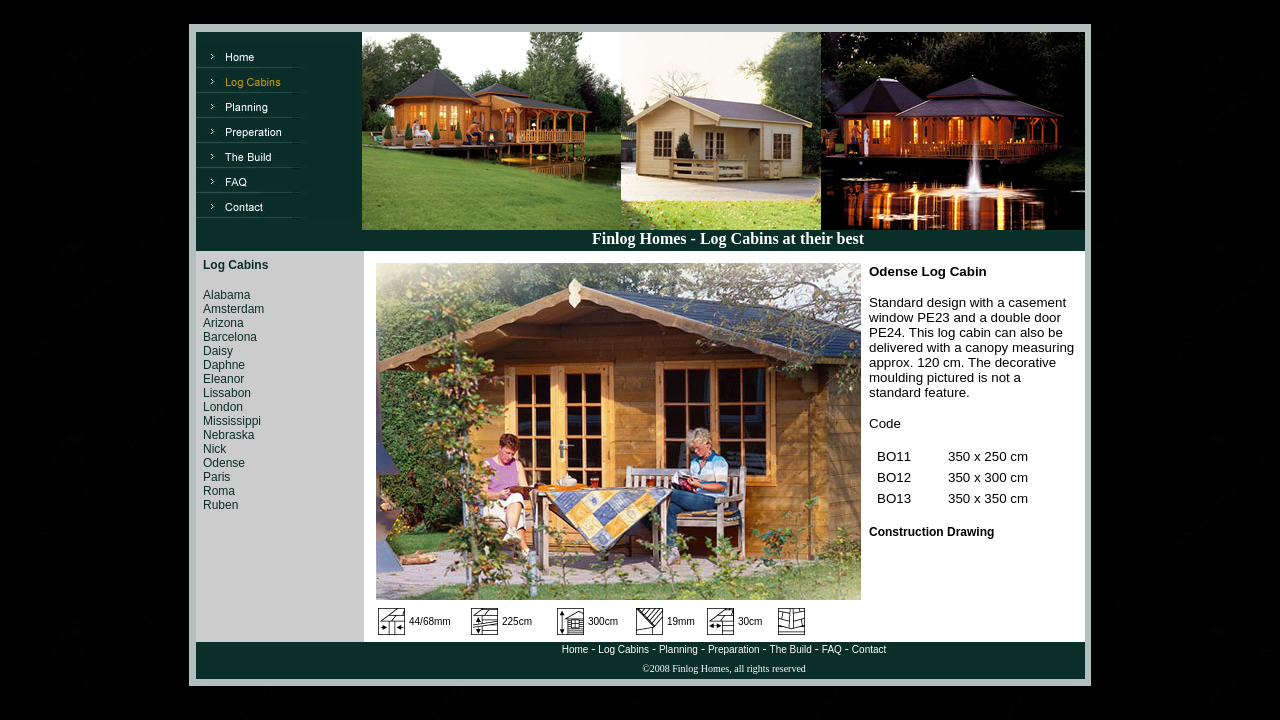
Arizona (223, 323)
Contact (869, 649)
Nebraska (228, 435)
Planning (678, 649)
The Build (791, 649)
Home (575, 649)
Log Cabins (623, 649)
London (223, 407)
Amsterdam (233, 309)
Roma (219, 491)
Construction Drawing (931, 532)
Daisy (218, 351)
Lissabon (227, 393)
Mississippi (232, 421)
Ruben (220, 505)
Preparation (734, 649)
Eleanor (223, 379)
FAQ (832, 649)
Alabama (226, 295)
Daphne (224, 365)
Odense (224, 463)
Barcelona (230, 337)
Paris (216, 477)
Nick (214, 449)
